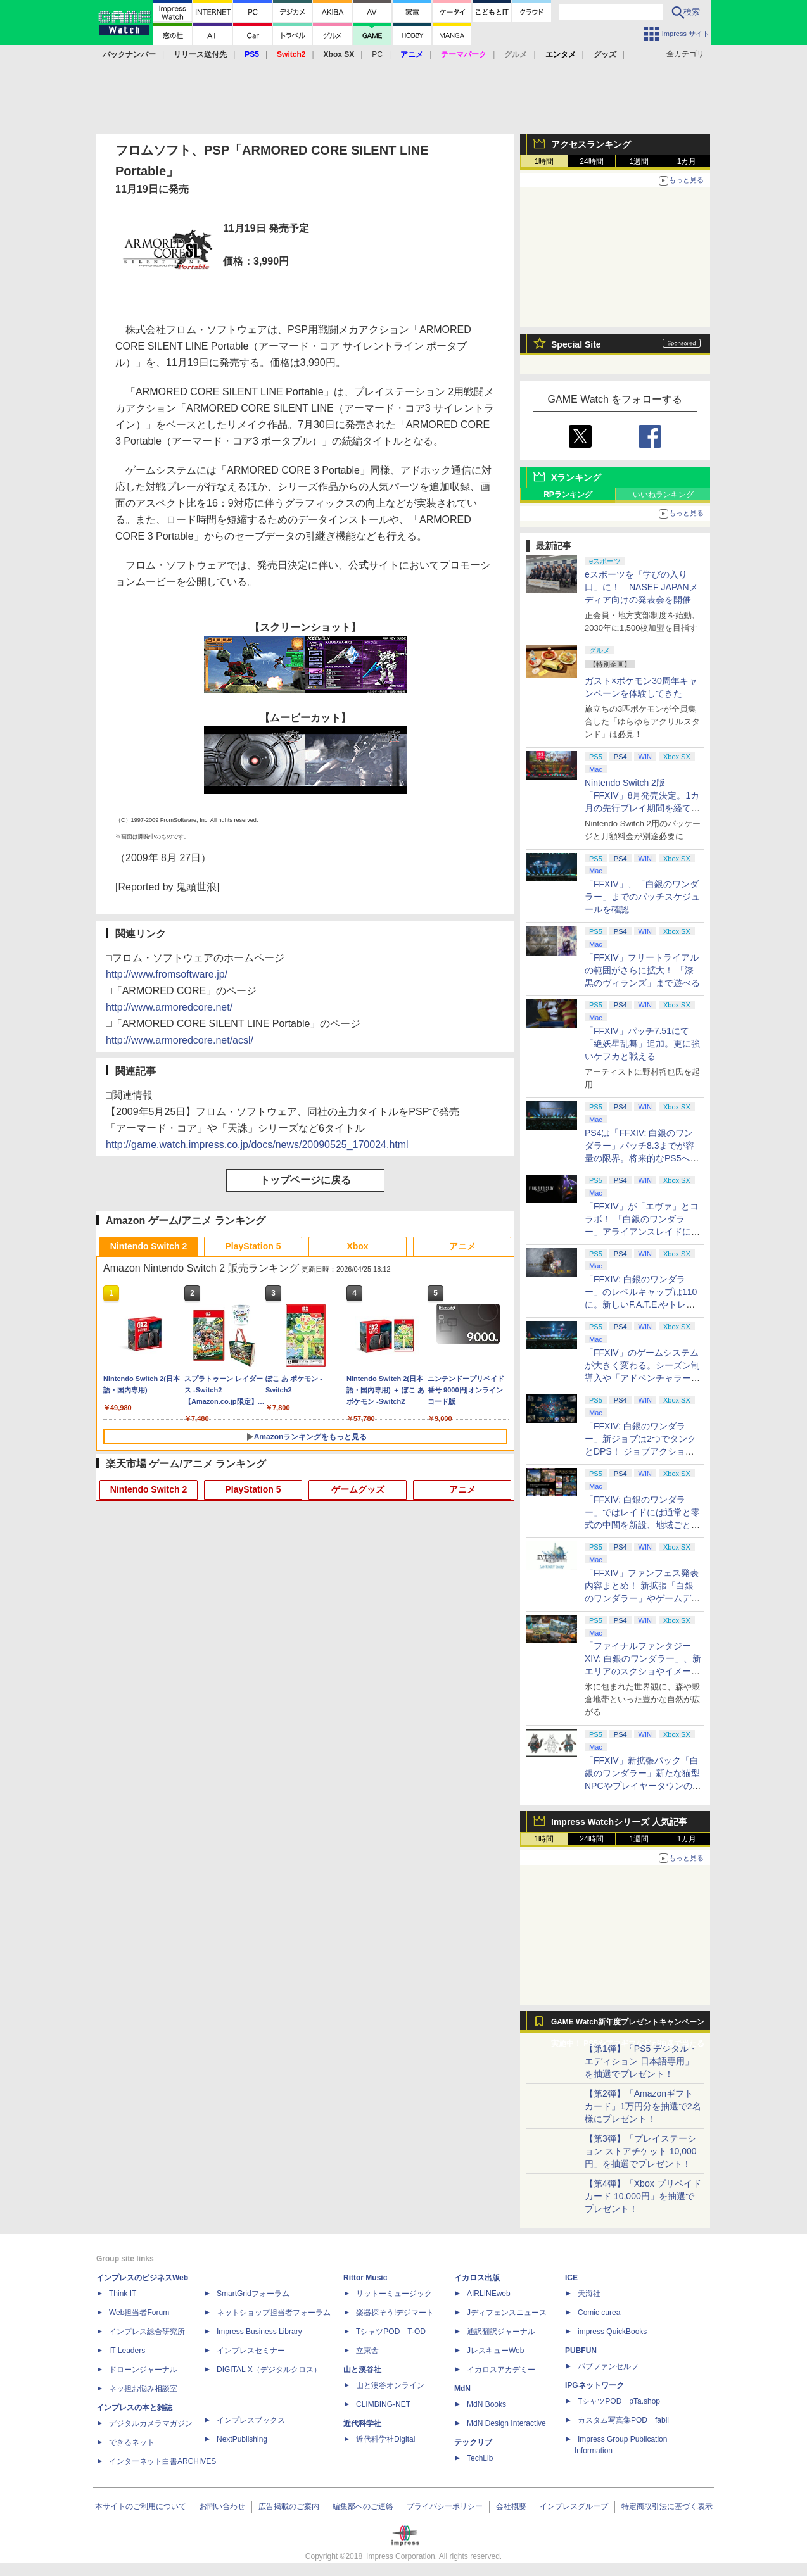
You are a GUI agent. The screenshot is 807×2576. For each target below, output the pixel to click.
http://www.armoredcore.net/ (169, 1007)
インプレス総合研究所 (147, 2331)
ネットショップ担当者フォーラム (274, 2312)
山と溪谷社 (362, 2369)
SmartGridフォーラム (253, 2293)
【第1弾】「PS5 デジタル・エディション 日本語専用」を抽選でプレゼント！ (641, 2061)
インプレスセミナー (251, 2350)
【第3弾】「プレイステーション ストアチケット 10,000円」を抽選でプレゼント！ (641, 2151)
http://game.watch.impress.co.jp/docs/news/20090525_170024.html (257, 1144)
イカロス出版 (477, 2277)
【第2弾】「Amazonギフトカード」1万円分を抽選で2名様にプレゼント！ (643, 2106)
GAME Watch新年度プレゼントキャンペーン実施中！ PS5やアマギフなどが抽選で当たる (627, 2025)
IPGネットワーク (594, 2385)
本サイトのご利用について (140, 2506)
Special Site (576, 344)
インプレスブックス (251, 2420)
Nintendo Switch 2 (148, 1246)
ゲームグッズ (357, 1489)
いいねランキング (663, 494)
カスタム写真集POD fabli (623, 2420)
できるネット (132, 2442)
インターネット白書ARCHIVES (162, 2461)
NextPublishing (242, 2439)
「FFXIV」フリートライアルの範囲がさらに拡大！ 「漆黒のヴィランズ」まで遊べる (642, 970)
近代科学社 (362, 2423)
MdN (462, 2388)
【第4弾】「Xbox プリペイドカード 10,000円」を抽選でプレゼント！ (643, 2196)
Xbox (357, 1246)
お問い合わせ (222, 2506)
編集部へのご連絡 (363, 2506)
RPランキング (567, 494)
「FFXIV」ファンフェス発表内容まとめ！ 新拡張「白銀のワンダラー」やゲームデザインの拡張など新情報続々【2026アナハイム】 (642, 1598)
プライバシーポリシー (445, 2506)
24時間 (591, 161)
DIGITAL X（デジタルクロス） (269, 2369)
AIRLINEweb (489, 2293)
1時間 (544, 161)
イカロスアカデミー (501, 2369)
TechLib (480, 2458)
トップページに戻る (305, 1180)
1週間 (639, 161)
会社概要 (511, 2506)
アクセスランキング (591, 144)
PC (377, 54)
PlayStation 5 (253, 1246)
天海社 (589, 2293)
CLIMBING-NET (383, 2404)
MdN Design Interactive (506, 2423)
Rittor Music (365, 2277)
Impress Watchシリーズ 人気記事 (619, 1822)
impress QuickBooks (612, 2331)
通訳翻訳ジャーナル (501, 2331)
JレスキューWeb (495, 2350)
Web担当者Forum (139, 2312)
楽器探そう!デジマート (395, 2312)
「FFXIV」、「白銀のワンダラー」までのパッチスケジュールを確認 (642, 896)
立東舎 (367, 2350)
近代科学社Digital (385, 2439)
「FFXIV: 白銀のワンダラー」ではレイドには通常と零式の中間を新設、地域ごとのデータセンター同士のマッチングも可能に (642, 1524)
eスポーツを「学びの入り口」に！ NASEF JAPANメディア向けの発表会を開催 (641, 587)
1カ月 (687, 161)
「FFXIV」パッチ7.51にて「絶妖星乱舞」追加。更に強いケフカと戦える (642, 1043)
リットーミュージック (394, 2293)
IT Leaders (127, 2350)
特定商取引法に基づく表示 (667, 2506)
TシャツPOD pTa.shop (619, 2401)
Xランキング (576, 477)
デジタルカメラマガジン (151, 2423)
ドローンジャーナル (143, 2369)
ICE (571, 2277)
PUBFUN (581, 2350)
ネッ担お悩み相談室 (143, 2388)
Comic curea (599, 2312)
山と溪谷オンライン (390, 2385)
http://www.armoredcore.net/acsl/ (179, 1040)
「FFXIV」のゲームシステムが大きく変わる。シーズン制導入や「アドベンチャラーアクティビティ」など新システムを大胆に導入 (642, 1378)
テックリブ (473, 2442)
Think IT (122, 2293)
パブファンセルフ (608, 2366)
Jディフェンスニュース (507, 2312)
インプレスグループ (574, 2506)
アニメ (462, 1246)
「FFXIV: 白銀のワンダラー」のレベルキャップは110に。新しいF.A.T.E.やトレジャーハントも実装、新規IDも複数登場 (642, 1304)
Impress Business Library (259, 2331)
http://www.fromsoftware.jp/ (166, 974)
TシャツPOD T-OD (391, 2331)
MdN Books (486, 2404)
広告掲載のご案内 (288, 2506)
